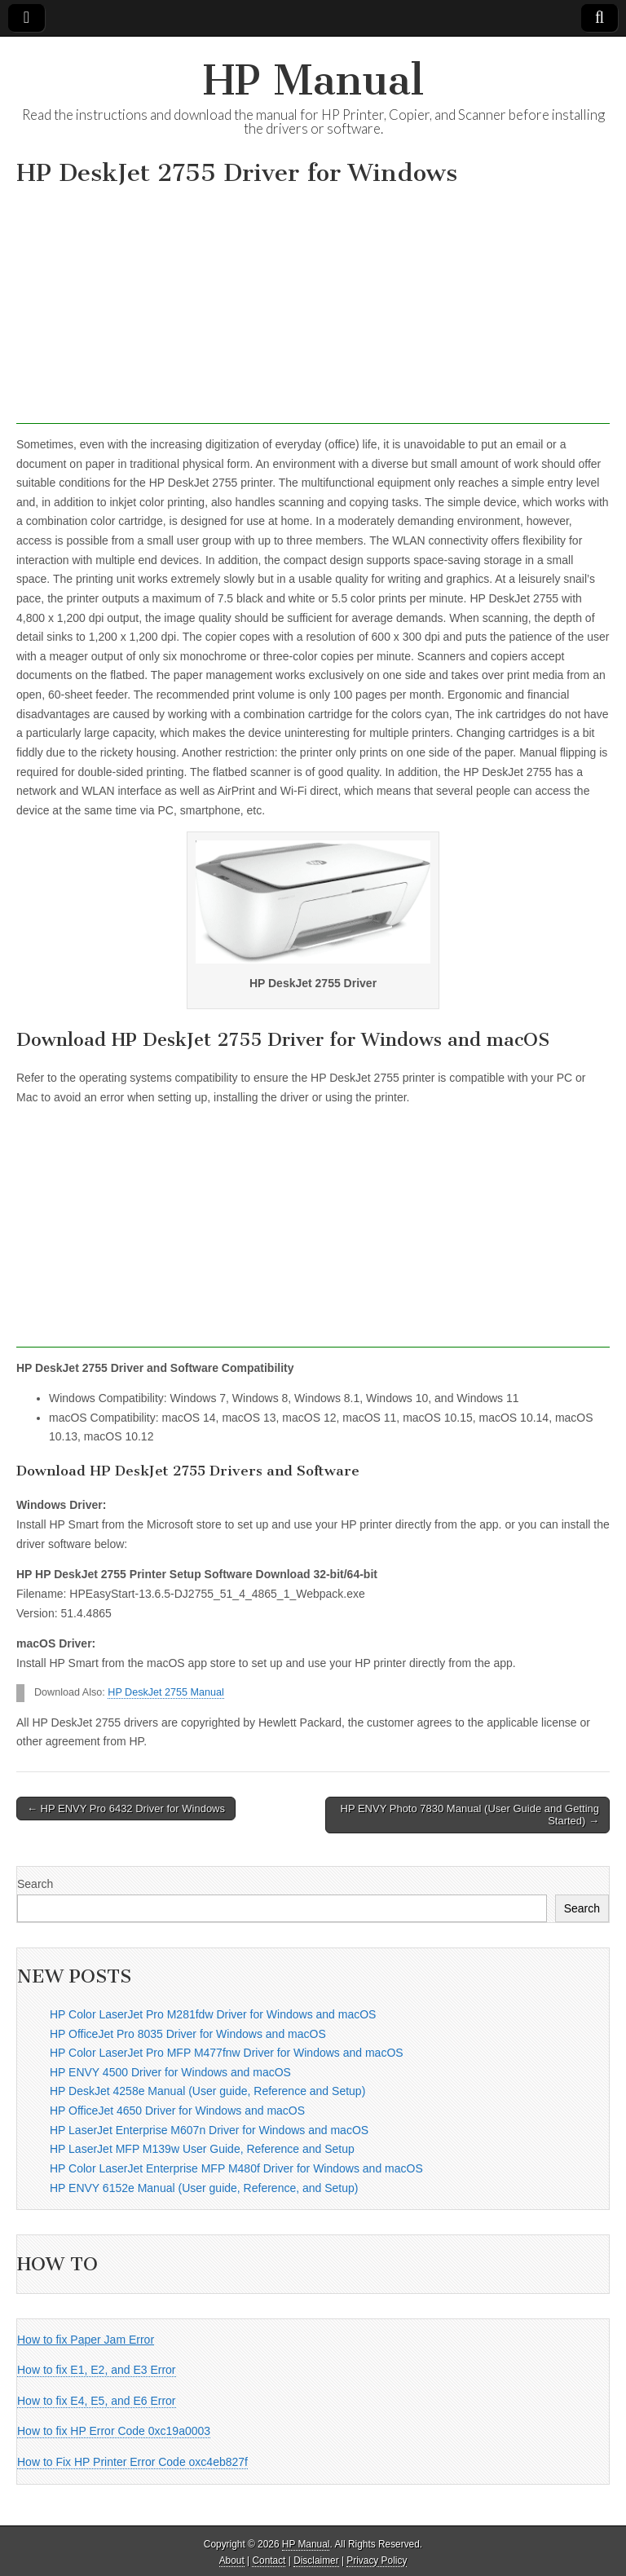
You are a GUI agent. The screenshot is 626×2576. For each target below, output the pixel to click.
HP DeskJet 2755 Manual (166, 1692)
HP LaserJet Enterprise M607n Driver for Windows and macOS (209, 2130)
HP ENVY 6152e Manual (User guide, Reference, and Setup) (204, 2187)
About (232, 2560)
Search (35, 1883)
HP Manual (313, 80)
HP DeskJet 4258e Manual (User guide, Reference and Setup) (207, 2090)
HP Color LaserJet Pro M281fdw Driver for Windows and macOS (213, 2014)
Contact (268, 2560)
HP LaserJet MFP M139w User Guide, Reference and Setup (202, 2148)
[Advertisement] (313, 310)
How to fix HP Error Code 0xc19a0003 (113, 2430)
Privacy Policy (376, 2560)
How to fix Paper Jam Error (85, 2339)
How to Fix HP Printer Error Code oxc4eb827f (132, 2461)
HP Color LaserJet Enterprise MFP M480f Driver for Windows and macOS (236, 2168)
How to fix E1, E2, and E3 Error (96, 2369)
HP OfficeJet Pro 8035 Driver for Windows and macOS (188, 2033)
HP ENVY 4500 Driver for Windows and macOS (170, 2072)
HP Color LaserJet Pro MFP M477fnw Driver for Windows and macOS (226, 2052)
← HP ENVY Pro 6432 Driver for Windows (126, 1808)
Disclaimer (316, 2560)
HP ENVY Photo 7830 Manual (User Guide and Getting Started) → (470, 1815)
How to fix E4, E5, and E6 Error (96, 2400)
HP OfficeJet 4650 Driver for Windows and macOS (177, 2110)
